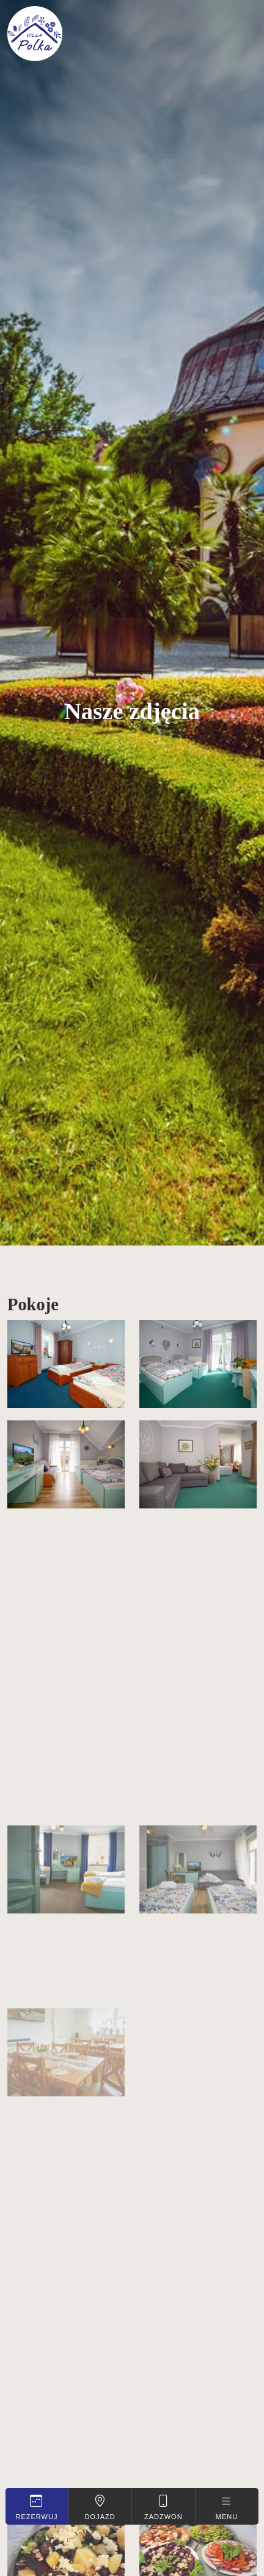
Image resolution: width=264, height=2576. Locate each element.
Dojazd (100, 2507)
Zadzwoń (163, 2507)
